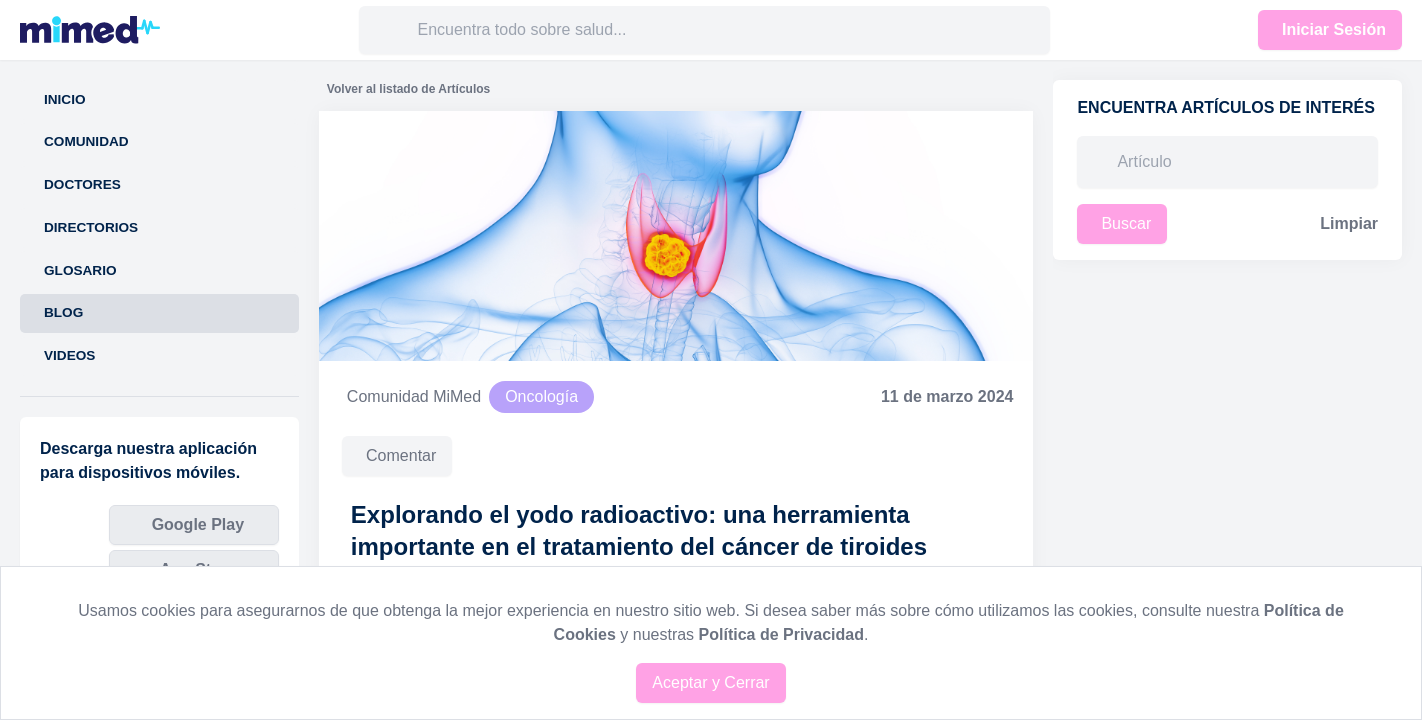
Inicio (65, 99)
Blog (63, 312)
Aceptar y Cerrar (710, 682)
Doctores (82, 184)
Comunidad (86, 141)
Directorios (91, 227)
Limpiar (1349, 223)
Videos (69, 355)
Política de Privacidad (781, 634)
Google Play (198, 524)
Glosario (80, 270)
